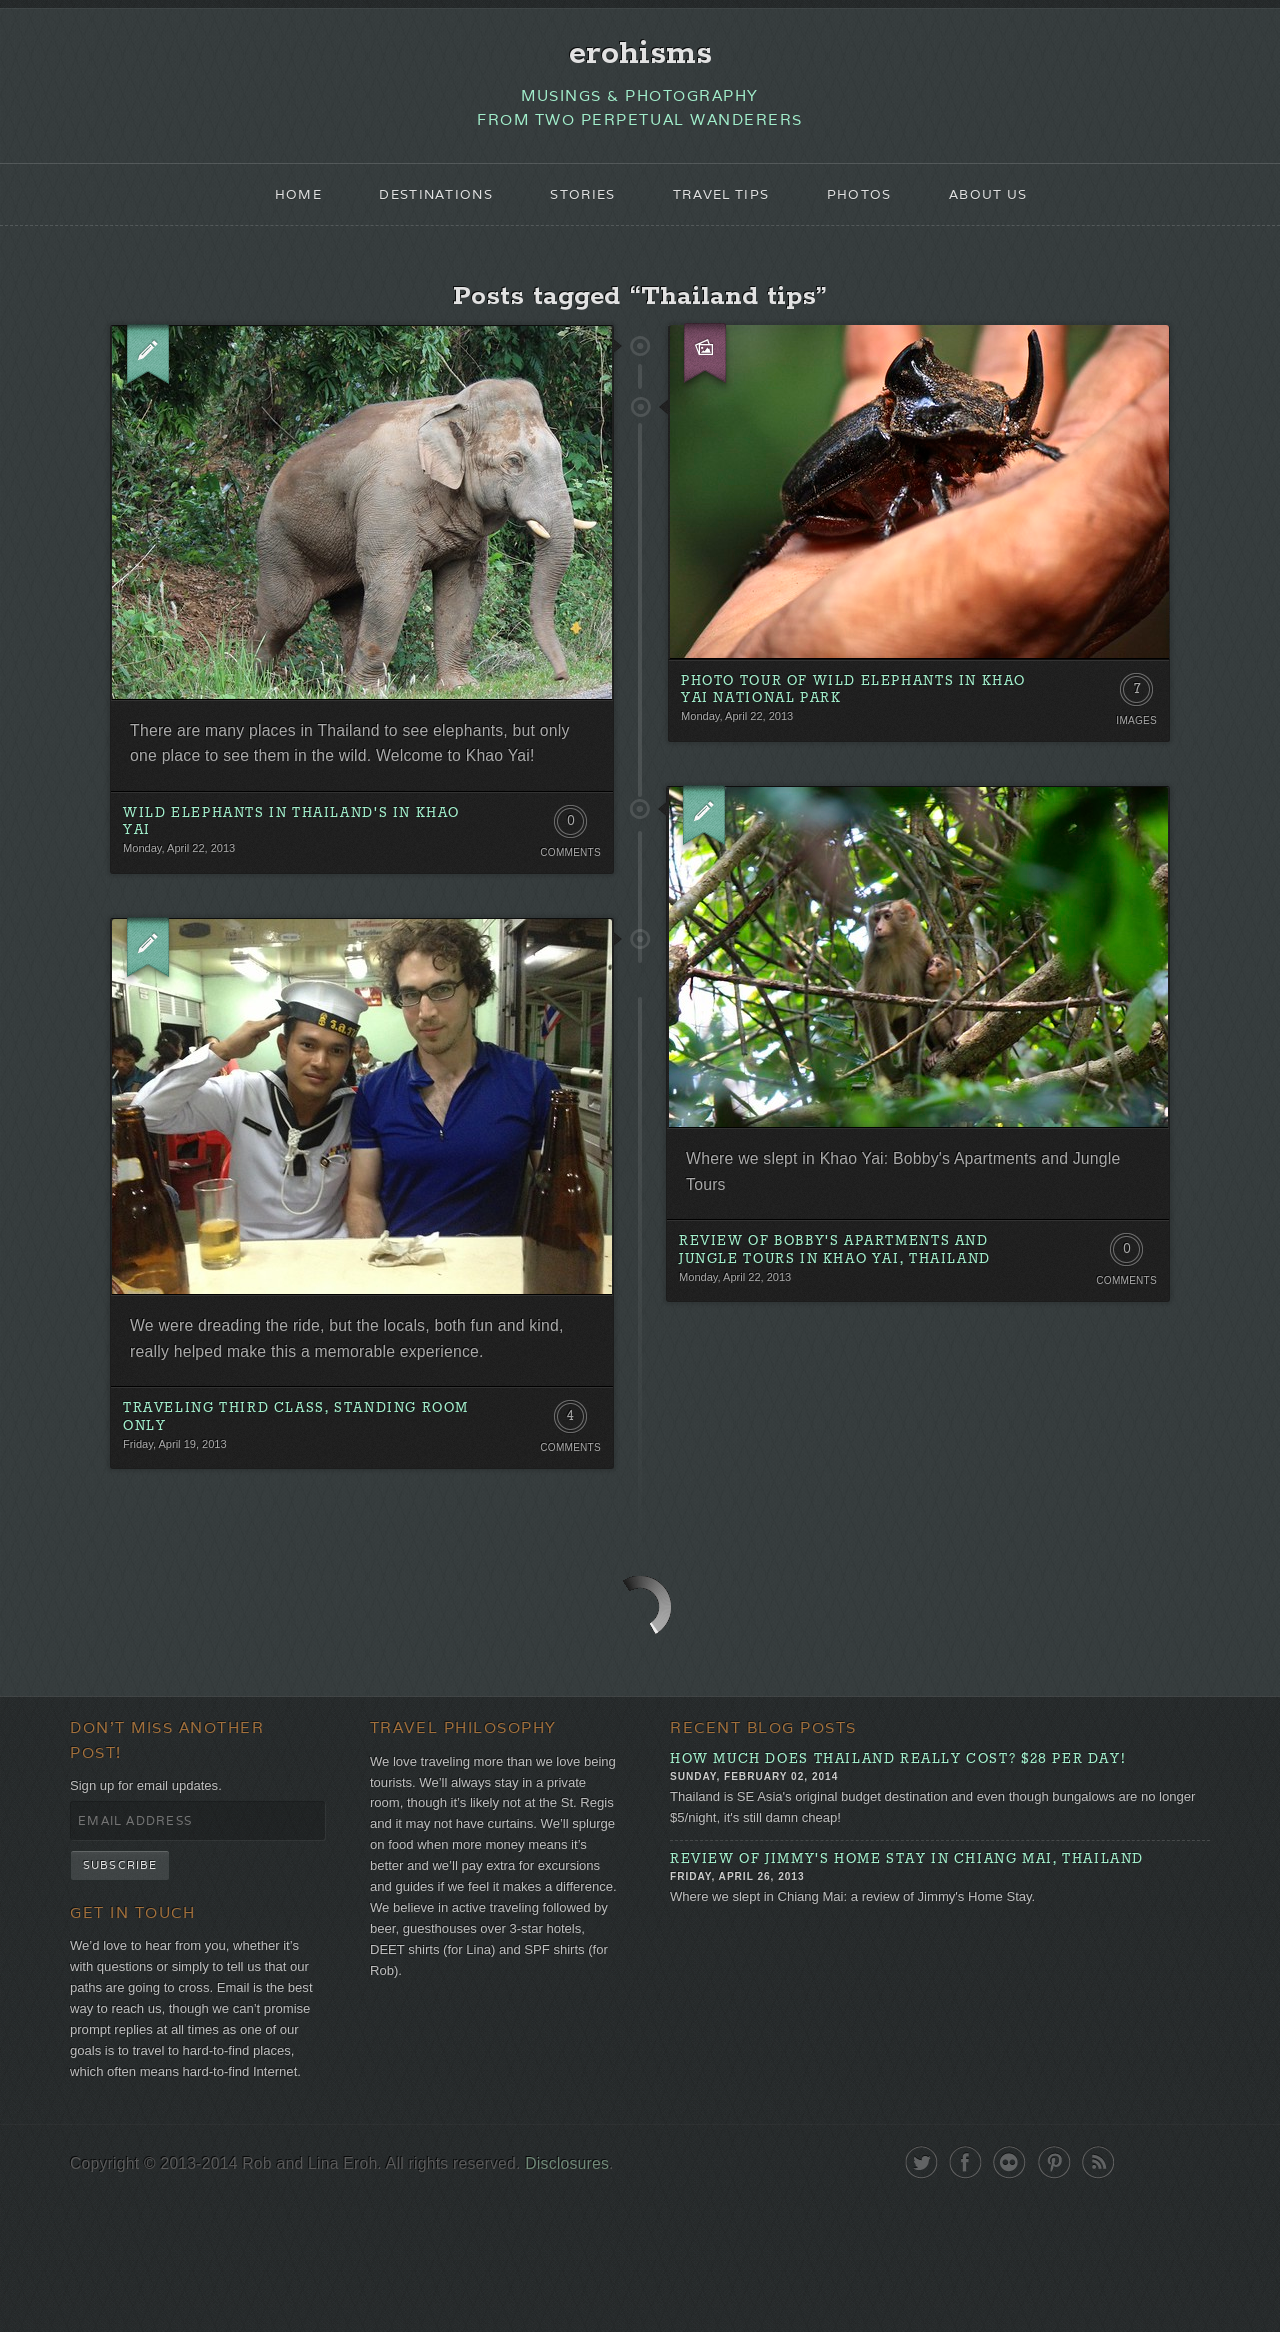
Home (277, 206)
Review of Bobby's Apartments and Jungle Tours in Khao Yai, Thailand (849, 1285)
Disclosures (600, 2294)
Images (1134, 742)
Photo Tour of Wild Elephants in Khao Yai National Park (842, 712)
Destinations (423, 206)
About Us (1007, 206)
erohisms (640, 57)
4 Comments (567, 1488)
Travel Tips (725, 206)
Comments (567, 907)
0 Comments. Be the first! (567, 880)
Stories (578, 206)
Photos (871, 206)
